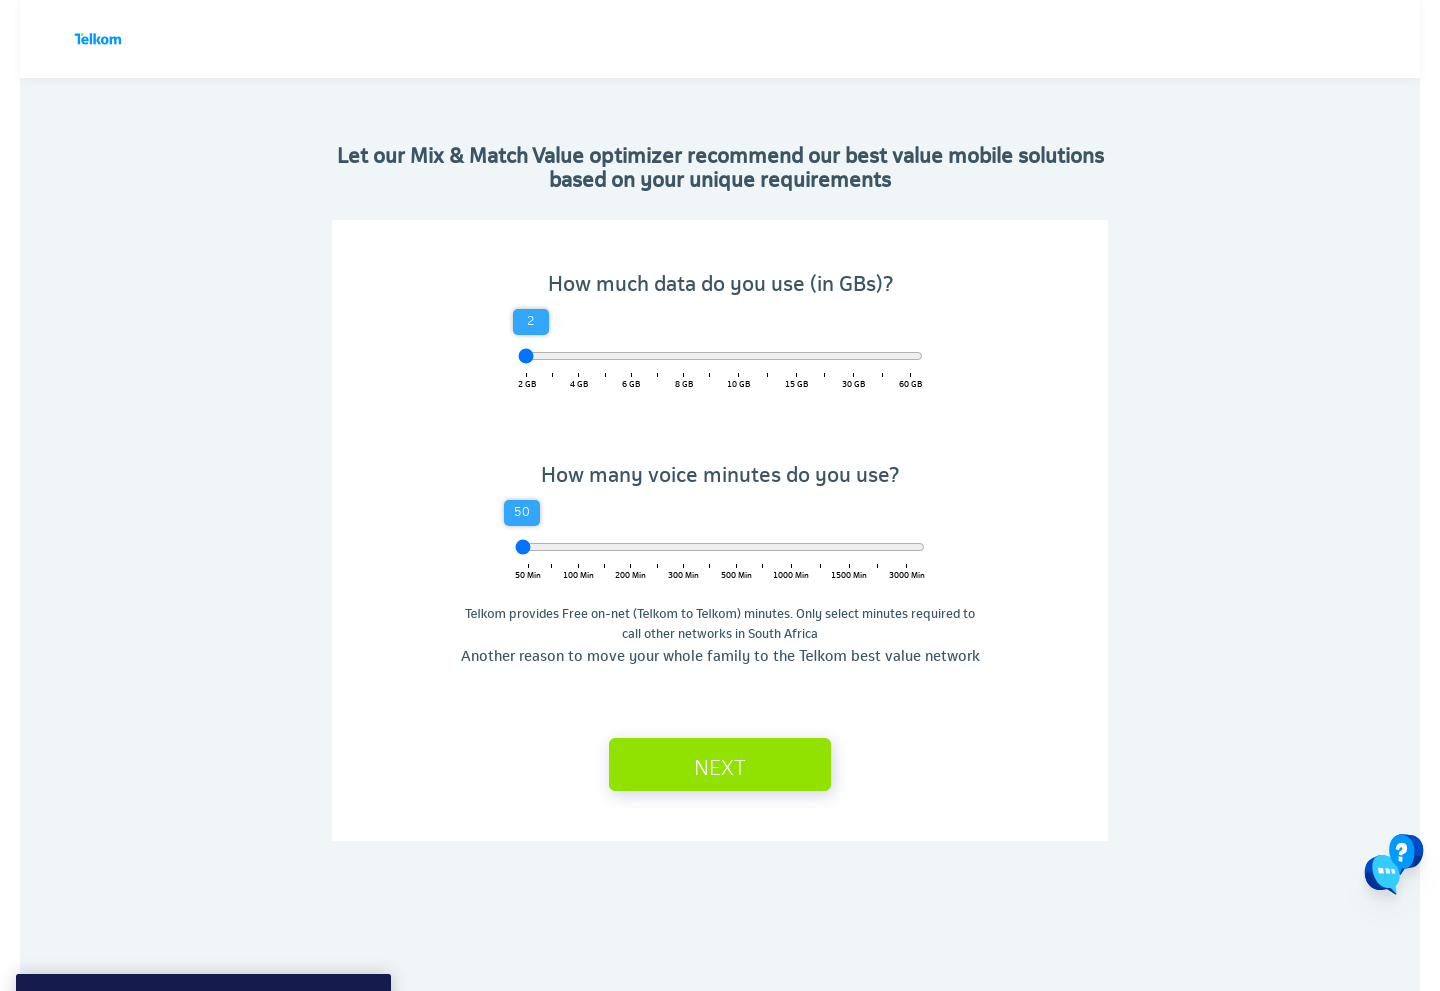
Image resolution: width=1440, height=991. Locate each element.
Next (720, 765)
